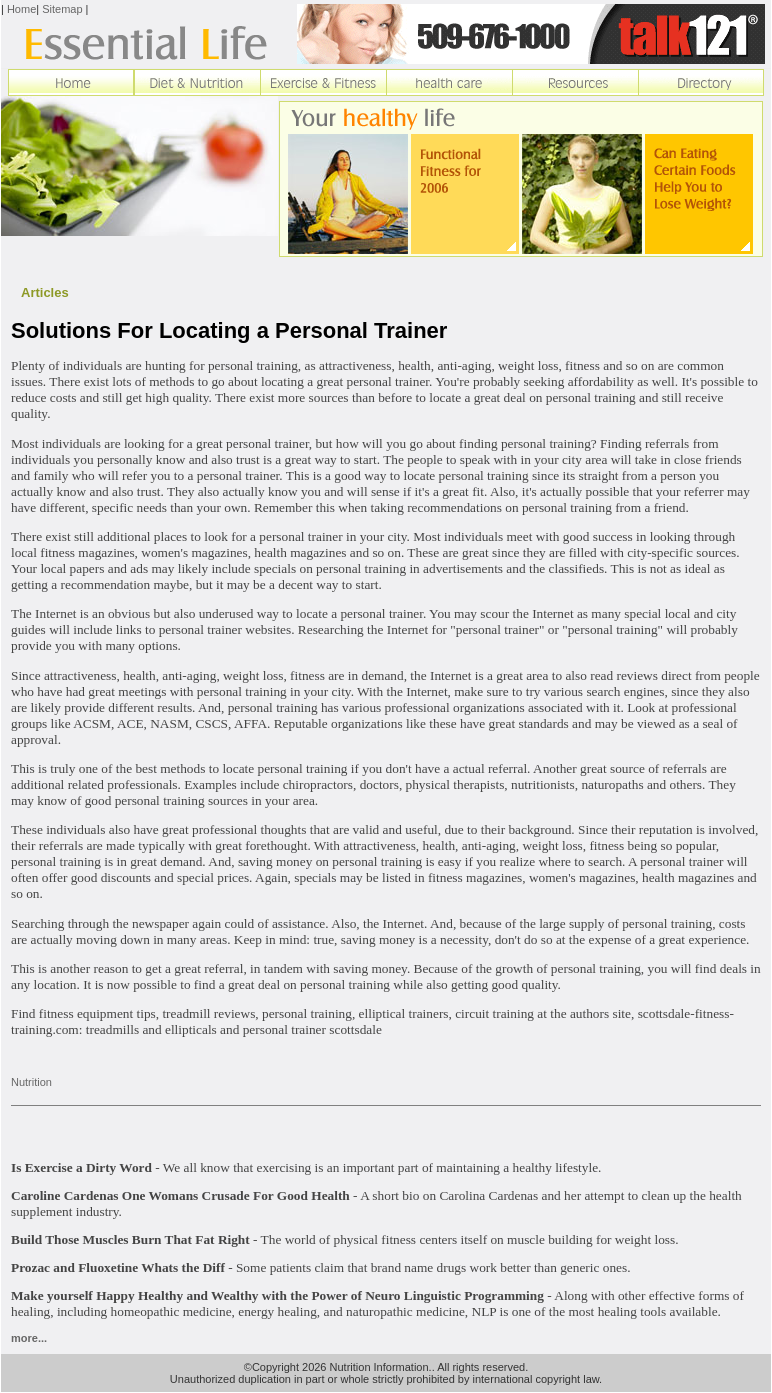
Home (21, 9)
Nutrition (31, 1082)
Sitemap (62, 9)
